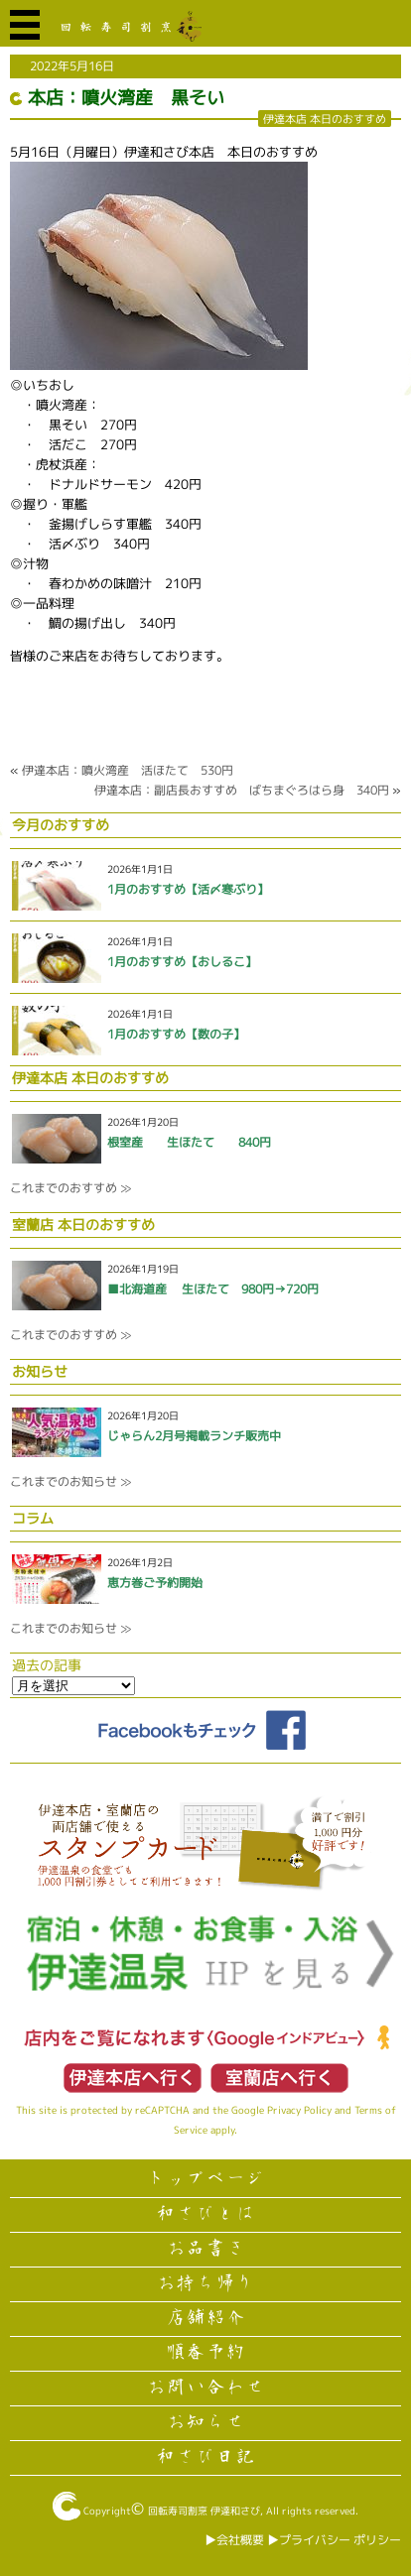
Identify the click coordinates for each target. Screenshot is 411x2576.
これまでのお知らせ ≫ (70, 1481)
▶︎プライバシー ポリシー (334, 2539)
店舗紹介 (205, 2318)
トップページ (205, 2179)
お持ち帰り (205, 2283)
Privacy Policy (299, 2110)
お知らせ (205, 2422)
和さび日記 (205, 2457)
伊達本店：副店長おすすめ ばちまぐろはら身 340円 (241, 790)
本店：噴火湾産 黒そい (126, 97)
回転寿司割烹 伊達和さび (204, 2510)
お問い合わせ (205, 2387)
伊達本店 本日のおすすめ (324, 118)
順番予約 (205, 2353)
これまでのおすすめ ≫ (70, 1187)
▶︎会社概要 (234, 2539)
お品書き (205, 2249)
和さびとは (205, 2214)
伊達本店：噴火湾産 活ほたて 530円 (127, 770)
